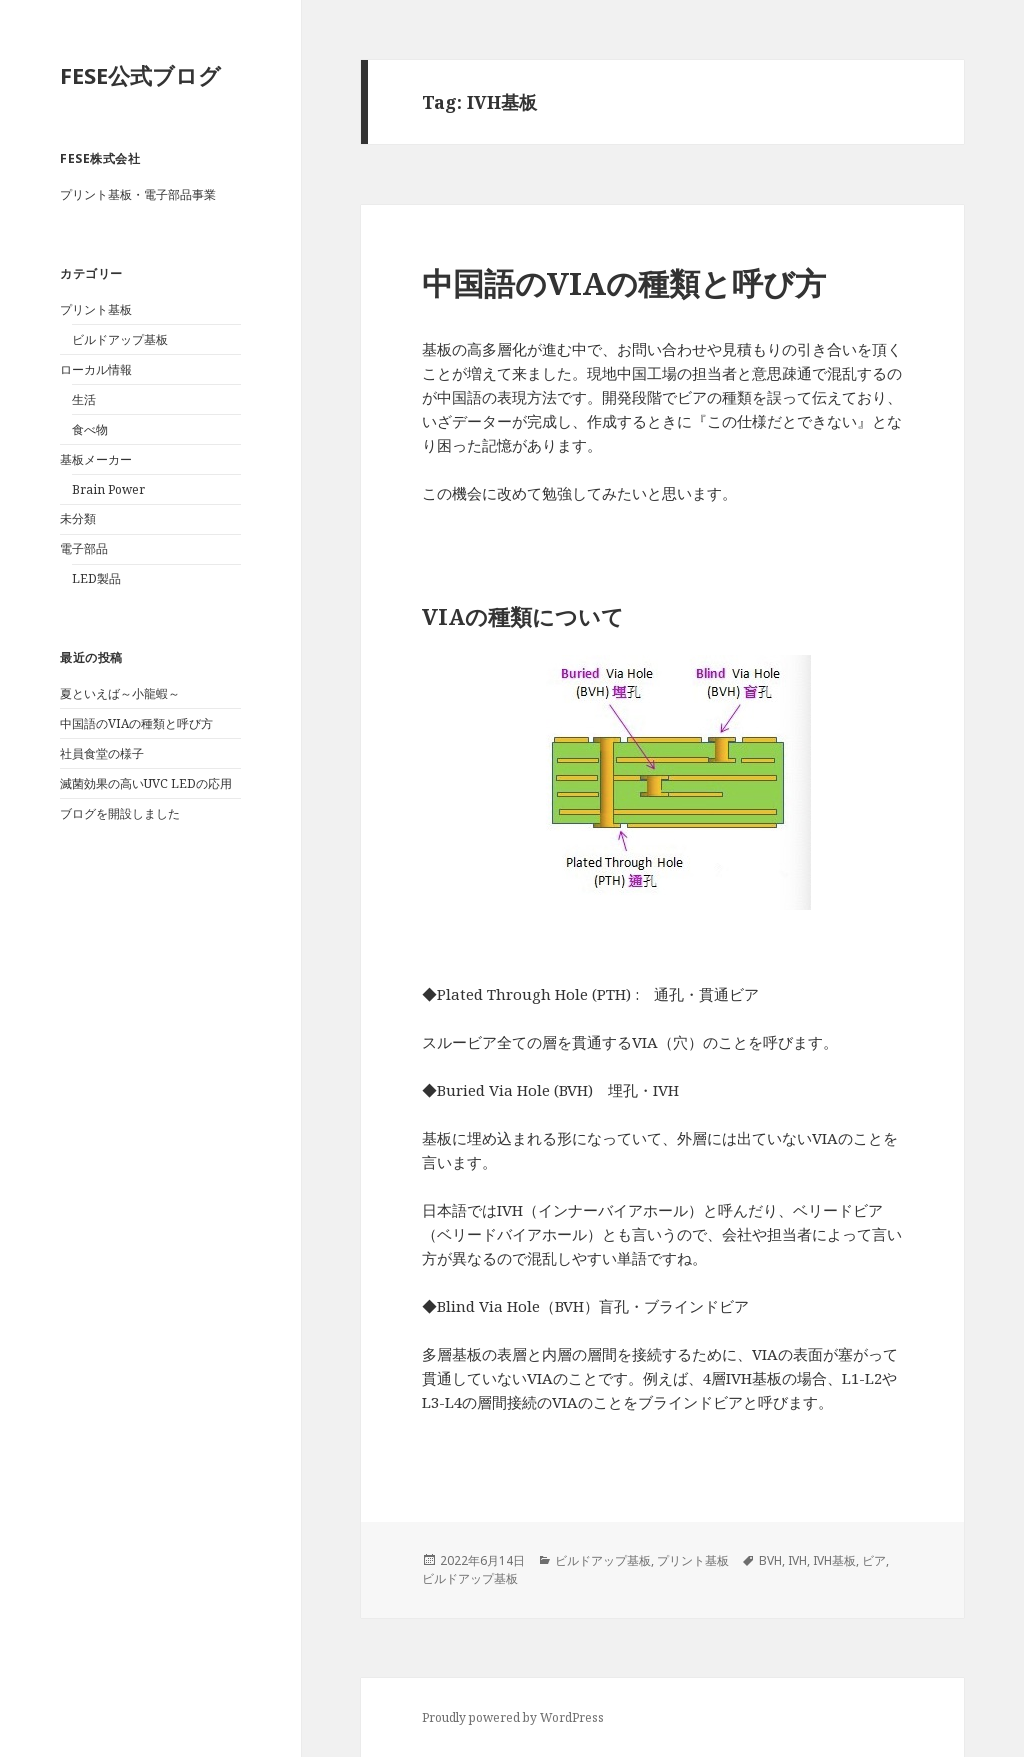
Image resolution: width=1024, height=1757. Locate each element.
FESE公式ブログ (140, 75)
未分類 (78, 518)
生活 (84, 399)
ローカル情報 (96, 369)
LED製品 (96, 578)
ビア (874, 1560)
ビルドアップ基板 (120, 339)
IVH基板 (834, 1560)
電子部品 (84, 548)
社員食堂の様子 (102, 753)
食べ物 (90, 429)
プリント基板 (96, 309)
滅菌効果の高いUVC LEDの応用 (146, 783)
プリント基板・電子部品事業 (138, 194)
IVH (797, 1560)
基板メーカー (96, 459)
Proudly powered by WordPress (513, 1717)
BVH (770, 1560)
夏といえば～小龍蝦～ (120, 693)
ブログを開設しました (120, 813)
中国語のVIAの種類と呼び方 (136, 723)
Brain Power (108, 489)
